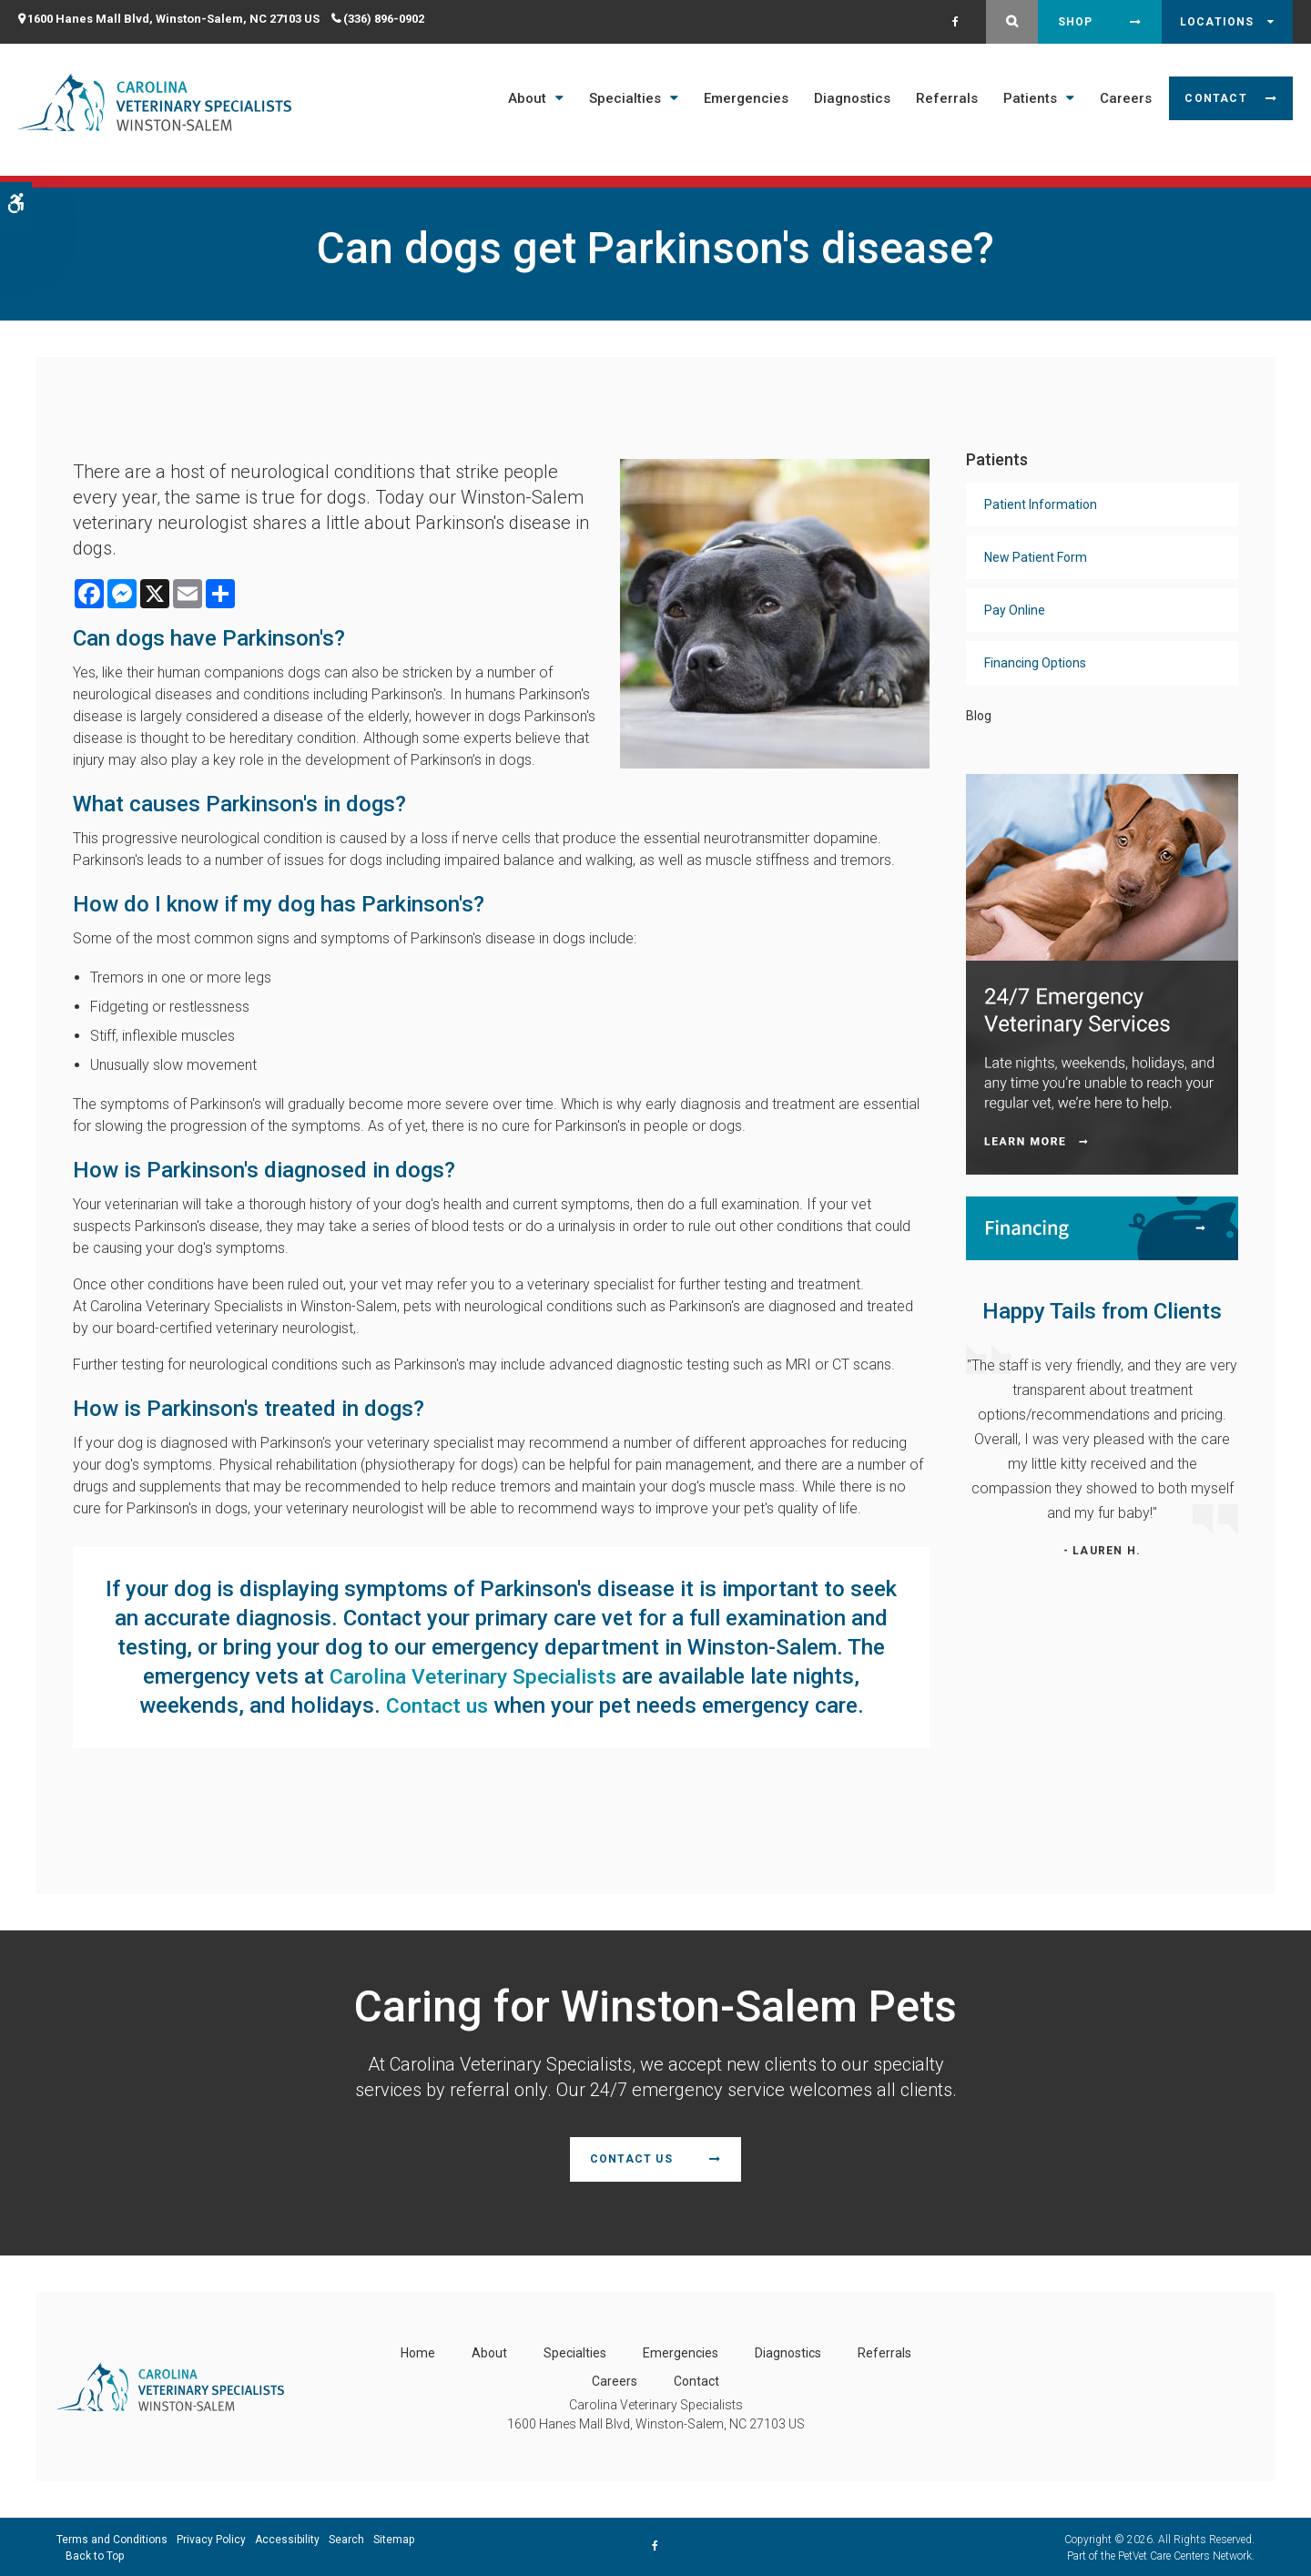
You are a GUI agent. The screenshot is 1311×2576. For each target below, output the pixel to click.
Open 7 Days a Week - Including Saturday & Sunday (640, 171)
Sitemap (393, 2537)
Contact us (437, 1705)
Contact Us (631, 2158)
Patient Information (1040, 504)
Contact (1215, 98)
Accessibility (287, 2537)
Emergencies (746, 98)
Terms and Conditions (112, 2537)
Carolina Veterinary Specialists (473, 1676)
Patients (1030, 98)
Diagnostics (852, 98)
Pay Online (1014, 610)
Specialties (625, 98)
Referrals (947, 98)
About (527, 98)
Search (346, 2537)
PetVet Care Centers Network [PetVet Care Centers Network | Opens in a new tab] (1185, 2554)
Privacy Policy (211, 2537)
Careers (1126, 98)
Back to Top (95, 2554)
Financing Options (1035, 663)
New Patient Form (1035, 557)
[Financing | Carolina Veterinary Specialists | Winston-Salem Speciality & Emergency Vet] (1102, 1227)
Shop (1075, 21)
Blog (978, 715)
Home (418, 2351)
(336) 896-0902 (383, 18)
